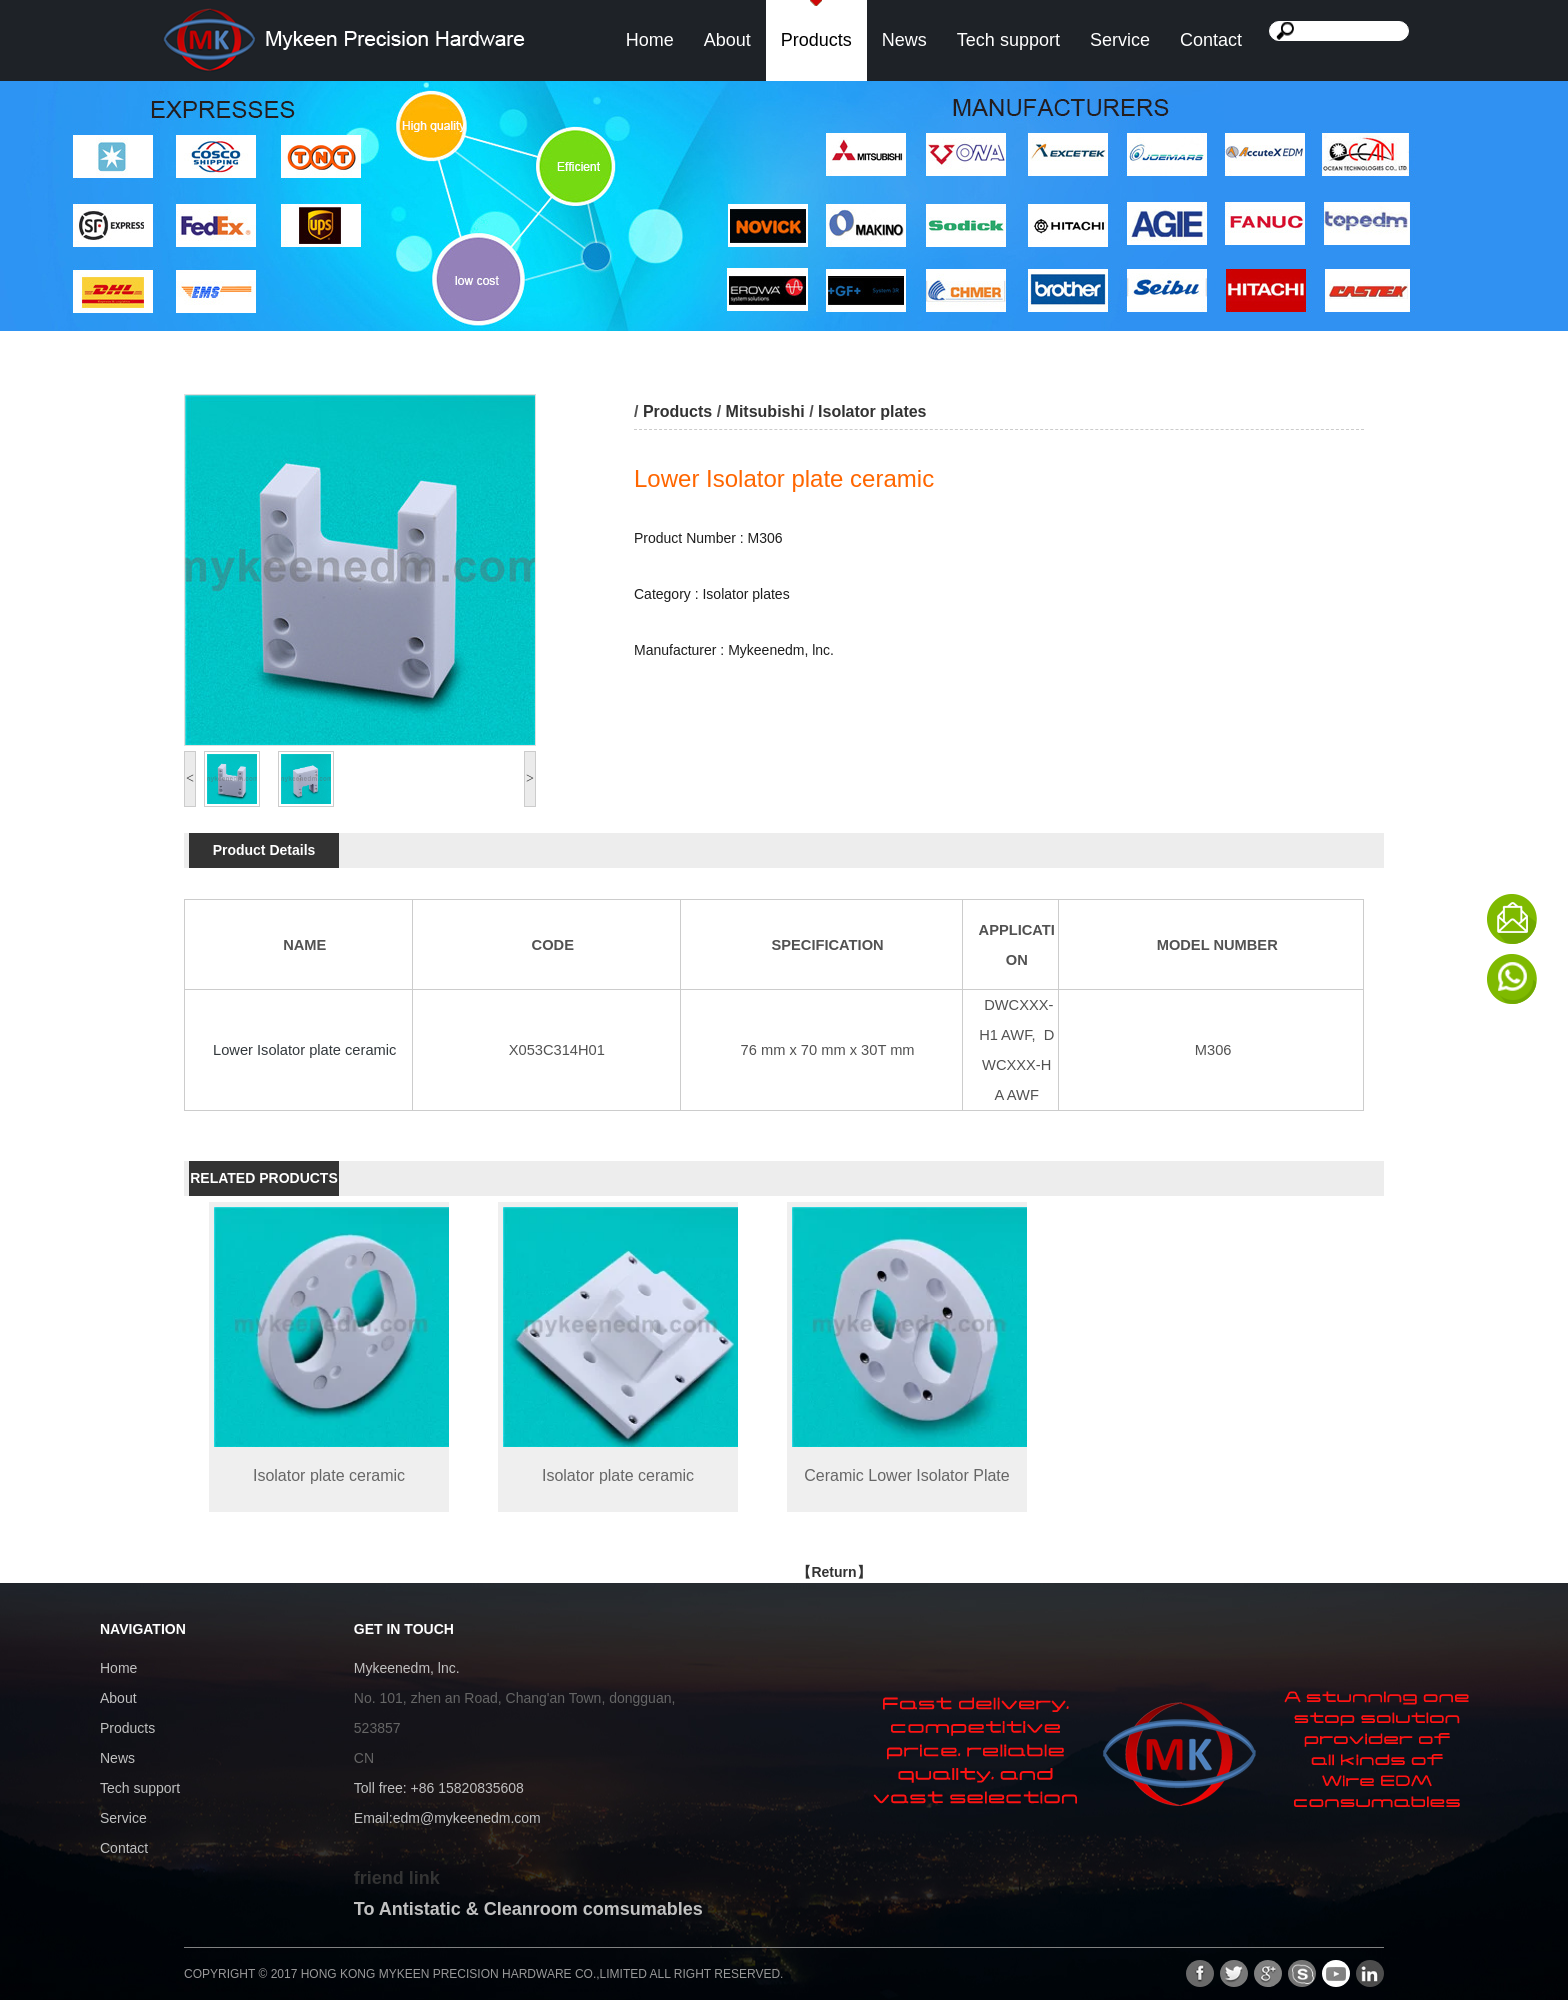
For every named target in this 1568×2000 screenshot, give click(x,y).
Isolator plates (874, 411)
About (727, 40)
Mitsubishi (765, 411)
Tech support (1008, 40)
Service (1120, 40)
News (904, 40)
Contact (1211, 40)
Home (650, 40)
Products (816, 40)
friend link (397, 1878)
